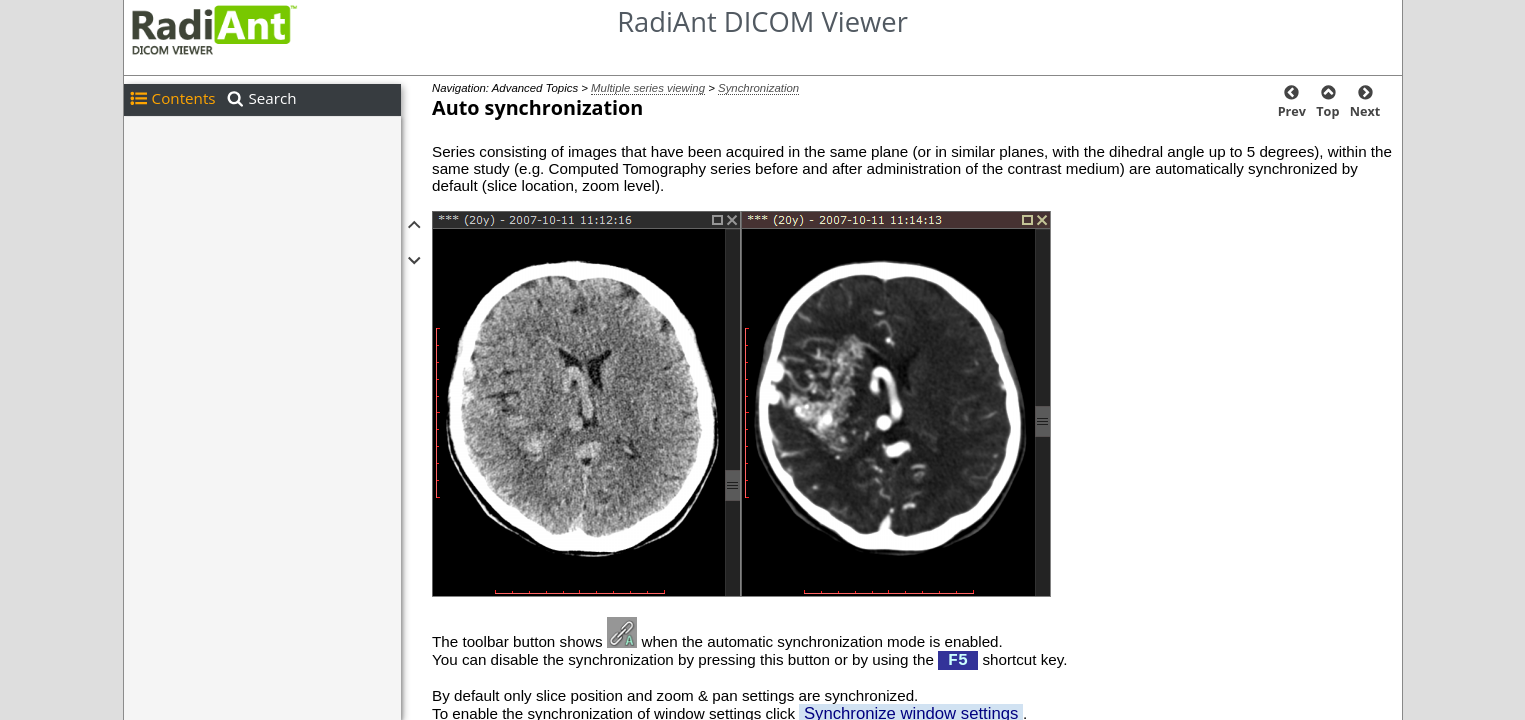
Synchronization (758, 88)
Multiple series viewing (648, 88)
